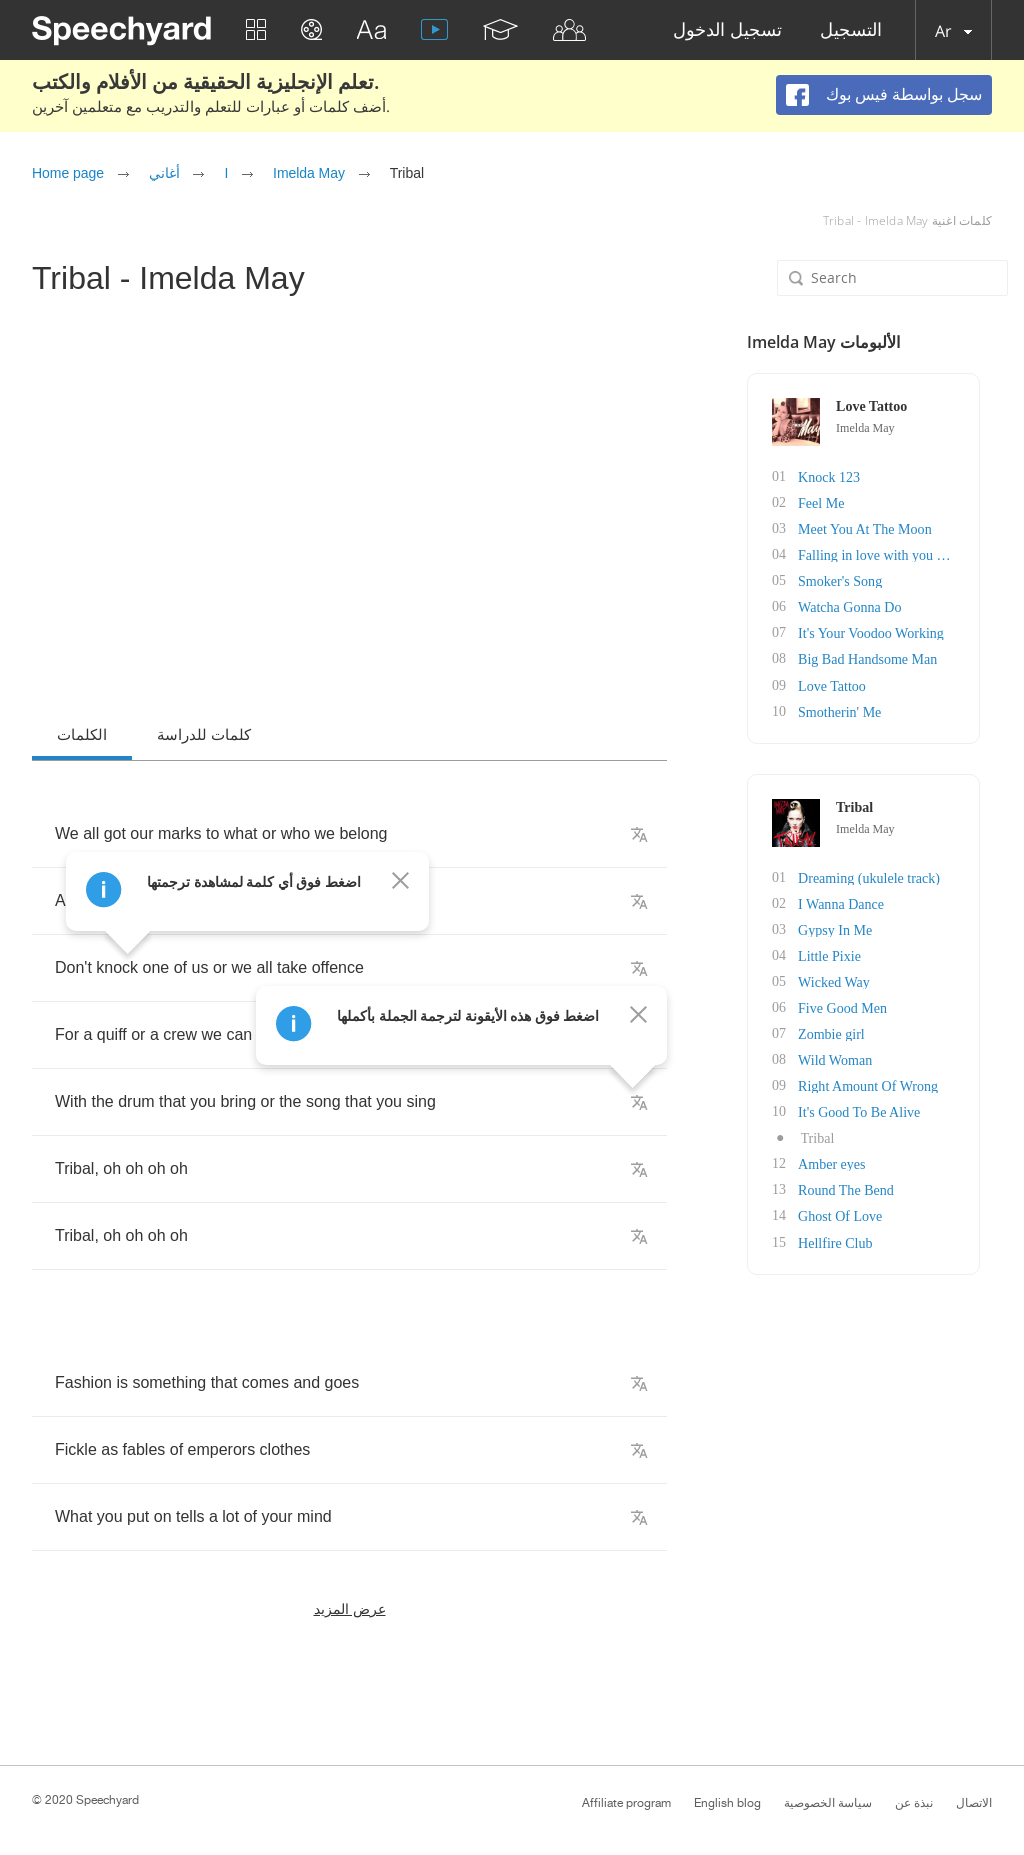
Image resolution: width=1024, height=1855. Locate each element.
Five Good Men (854, 1006)
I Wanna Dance (853, 902)
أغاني (164, 173)
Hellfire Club (847, 1240)
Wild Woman (847, 1058)
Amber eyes (843, 1162)
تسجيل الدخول (727, 30)
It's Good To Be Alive (871, 1110)
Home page (68, 173)
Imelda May (309, 173)
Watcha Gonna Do (861, 606)
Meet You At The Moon (876, 528)
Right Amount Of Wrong (880, 1084)
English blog (727, 1803)
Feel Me (833, 502)
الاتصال (974, 1803)
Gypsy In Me (847, 928)
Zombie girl (843, 1032)
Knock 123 (841, 476)
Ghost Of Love (852, 1214)
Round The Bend (857, 1188)
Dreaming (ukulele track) (881, 876)
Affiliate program (626, 1803)
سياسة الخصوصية (828, 1803)
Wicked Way (846, 980)
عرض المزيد (350, 1608)
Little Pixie (841, 954)
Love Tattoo (844, 684)
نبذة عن (914, 1803)
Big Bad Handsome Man (879, 658)
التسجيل (851, 30)
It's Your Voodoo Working (882, 632)
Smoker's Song (852, 580)
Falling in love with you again (894, 554)
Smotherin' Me (851, 710)
